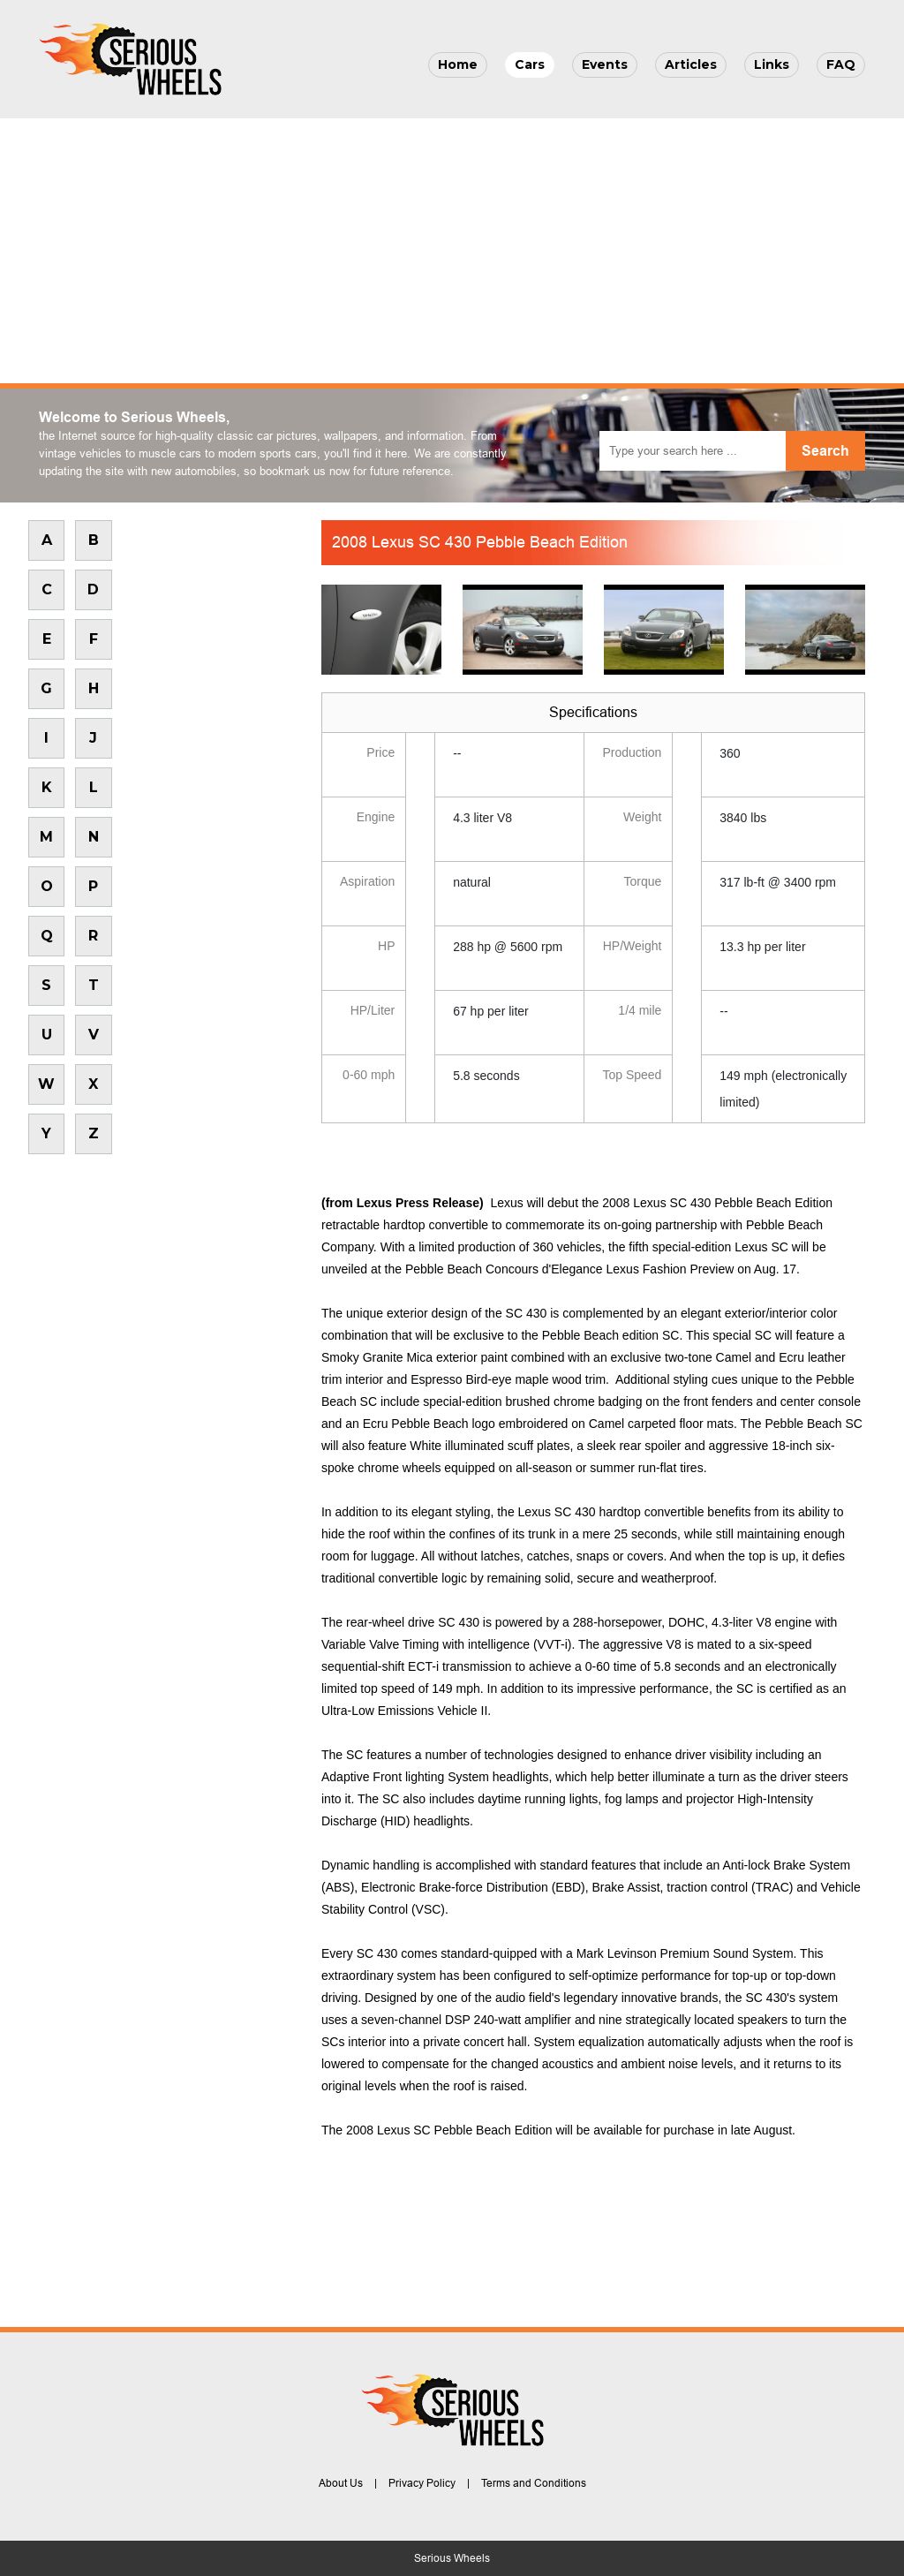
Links (771, 64)
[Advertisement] (452, 250)
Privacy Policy (422, 2483)
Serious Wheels (452, 2558)
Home (458, 64)
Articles (691, 64)
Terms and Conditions (533, 2483)
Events (605, 64)
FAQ (840, 64)
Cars (530, 64)
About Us (341, 2483)
